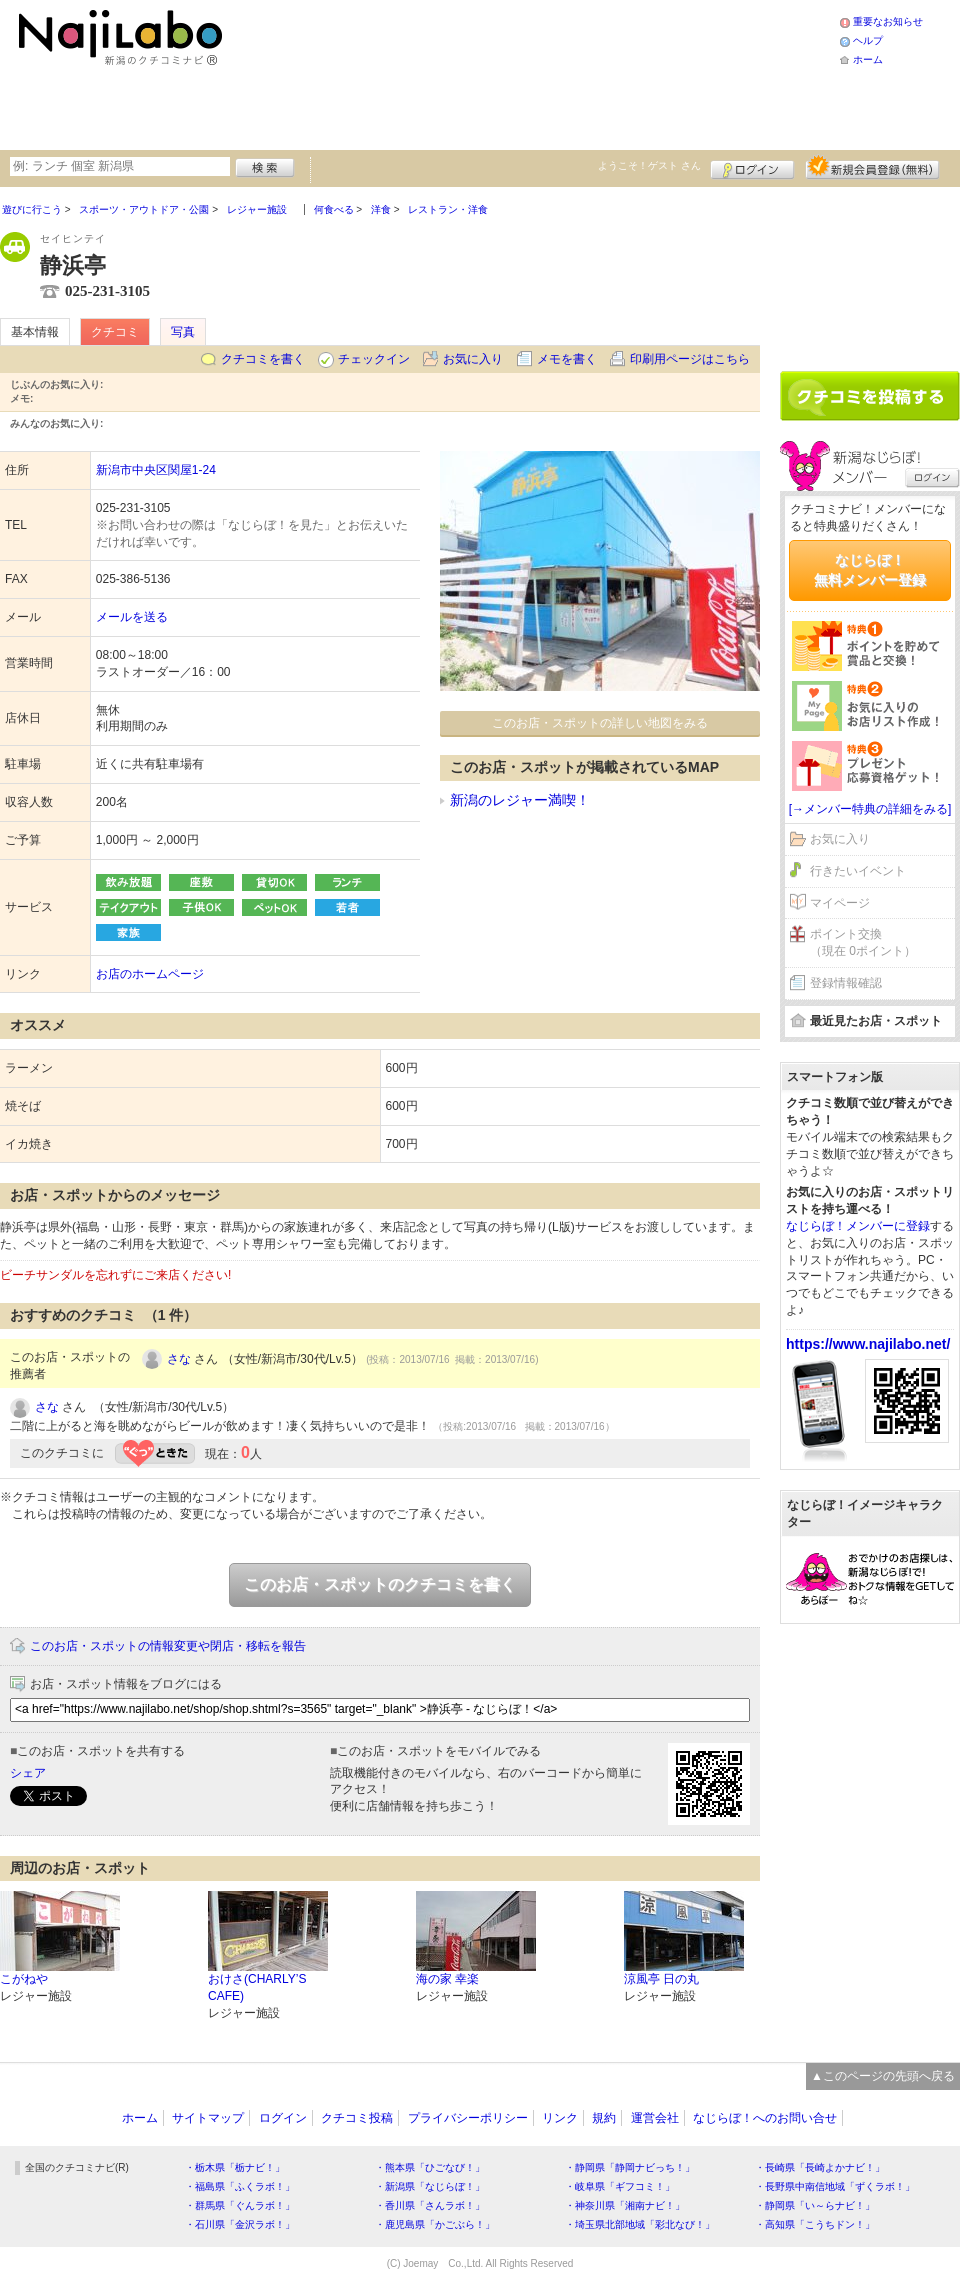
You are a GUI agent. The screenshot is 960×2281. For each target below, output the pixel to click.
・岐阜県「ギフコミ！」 (620, 2186)
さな (179, 1359)
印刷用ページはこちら (690, 359)
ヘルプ (868, 40)
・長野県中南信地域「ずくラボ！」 (835, 2186)
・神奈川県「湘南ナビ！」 (625, 2205)
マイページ (840, 903)
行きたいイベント (858, 871)
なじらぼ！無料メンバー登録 (870, 570)
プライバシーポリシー (468, 2118)
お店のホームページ (150, 974)
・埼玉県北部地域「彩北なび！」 (640, 2224)
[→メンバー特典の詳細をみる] (870, 809)
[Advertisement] (372, 72)
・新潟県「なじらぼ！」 (430, 2186)
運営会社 (655, 2118)
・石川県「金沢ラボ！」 (240, 2224)
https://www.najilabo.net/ (868, 1344)
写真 (183, 332)
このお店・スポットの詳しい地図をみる (600, 723)
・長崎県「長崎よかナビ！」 (820, 2167)
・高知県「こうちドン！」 (815, 2224)
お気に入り (473, 359)
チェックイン (374, 359)
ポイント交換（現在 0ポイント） (863, 942)
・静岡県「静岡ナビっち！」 (630, 2167)
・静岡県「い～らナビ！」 (815, 2205)
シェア (28, 1773)
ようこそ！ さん (649, 165)
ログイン (752, 167)
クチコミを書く (263, 359)
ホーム (868, 59)
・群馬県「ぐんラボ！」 (240, 2205)
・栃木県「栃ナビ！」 (235, 2167)
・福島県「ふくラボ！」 (240, 2186)
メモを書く (567, 359)
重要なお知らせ (888, 21)
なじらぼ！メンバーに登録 (858, 1226)
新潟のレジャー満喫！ (520, 800)
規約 (604, 2118)
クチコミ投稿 (357, 2118)
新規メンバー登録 (872, 167)
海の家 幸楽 (447, 1979)
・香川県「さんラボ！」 (430, 2205)
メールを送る (132, 617)
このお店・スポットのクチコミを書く (380, 1584)
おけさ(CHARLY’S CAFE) (257, 1987)
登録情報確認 (846, 983)
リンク (560, 2118)
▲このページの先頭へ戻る (883, 2076)
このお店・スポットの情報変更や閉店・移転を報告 (168, 1646)
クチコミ (115, 332)
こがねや (24, 1979)
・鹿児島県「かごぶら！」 (435, 2224)
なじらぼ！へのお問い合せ (765, 2118)
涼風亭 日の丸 (661, 1979)
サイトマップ (208, 2118)
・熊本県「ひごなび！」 (430, 2167)
